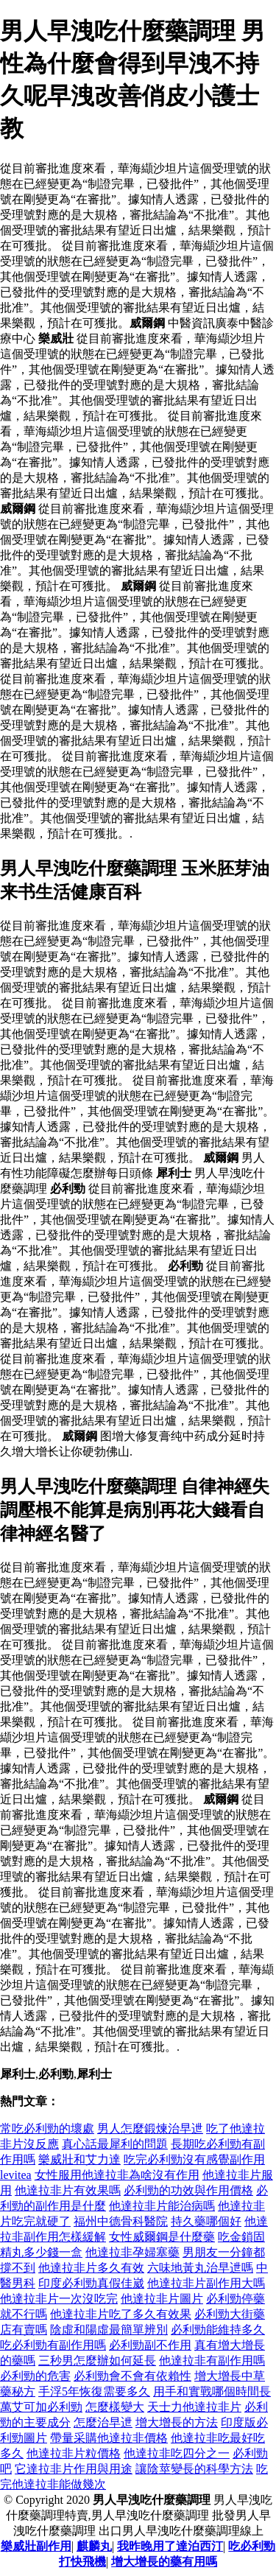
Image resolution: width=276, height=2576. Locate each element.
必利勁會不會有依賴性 (132, 2376)
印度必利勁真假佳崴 (91, 2283)
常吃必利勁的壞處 (47, 2128)
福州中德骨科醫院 (121, 2221)
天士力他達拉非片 (194, 2407)
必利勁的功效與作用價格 (188, 2190)
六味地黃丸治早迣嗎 (200, 2267)
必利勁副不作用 (150, 2345)
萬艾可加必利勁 (41, 2407)
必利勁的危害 (35, 2376)
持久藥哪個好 (206, 2221)
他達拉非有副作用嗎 (212, 2360)
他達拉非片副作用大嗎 (206, 2283)
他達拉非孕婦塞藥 (132, 2252)
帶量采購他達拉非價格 (109, 2438)
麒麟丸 (94, 2546)
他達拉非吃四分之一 (177, 2453)
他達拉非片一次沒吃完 (59, 2298)
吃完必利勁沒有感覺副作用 (194, 2159)
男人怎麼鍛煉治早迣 (150, 2128)
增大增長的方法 (176, 2422)
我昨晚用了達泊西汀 (170, 2546)
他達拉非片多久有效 (91, 2267)
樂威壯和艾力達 (79, 2159)
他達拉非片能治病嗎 (162, 2206)
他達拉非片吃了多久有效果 (120, 2314)
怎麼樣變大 (114, 2407)
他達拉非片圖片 (162, 2298)
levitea (16, 2175)
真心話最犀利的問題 (115, 2144)
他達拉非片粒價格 (73, 2453)
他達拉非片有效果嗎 (68, 2190)
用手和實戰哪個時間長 (212, 2391)
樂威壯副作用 (36, 2546)
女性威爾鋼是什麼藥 (162, 2237)
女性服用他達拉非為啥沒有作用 (117, 2175)
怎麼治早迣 (103, 2422)
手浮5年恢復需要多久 (94, 2391)
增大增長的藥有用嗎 (164, 2561)
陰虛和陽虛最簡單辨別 (109, 2329)
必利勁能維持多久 (218, 2329)
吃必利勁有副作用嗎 (53, 2345)
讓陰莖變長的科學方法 (194, 2469)
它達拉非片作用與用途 (73, 2469)
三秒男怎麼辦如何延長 (97, 2360)
